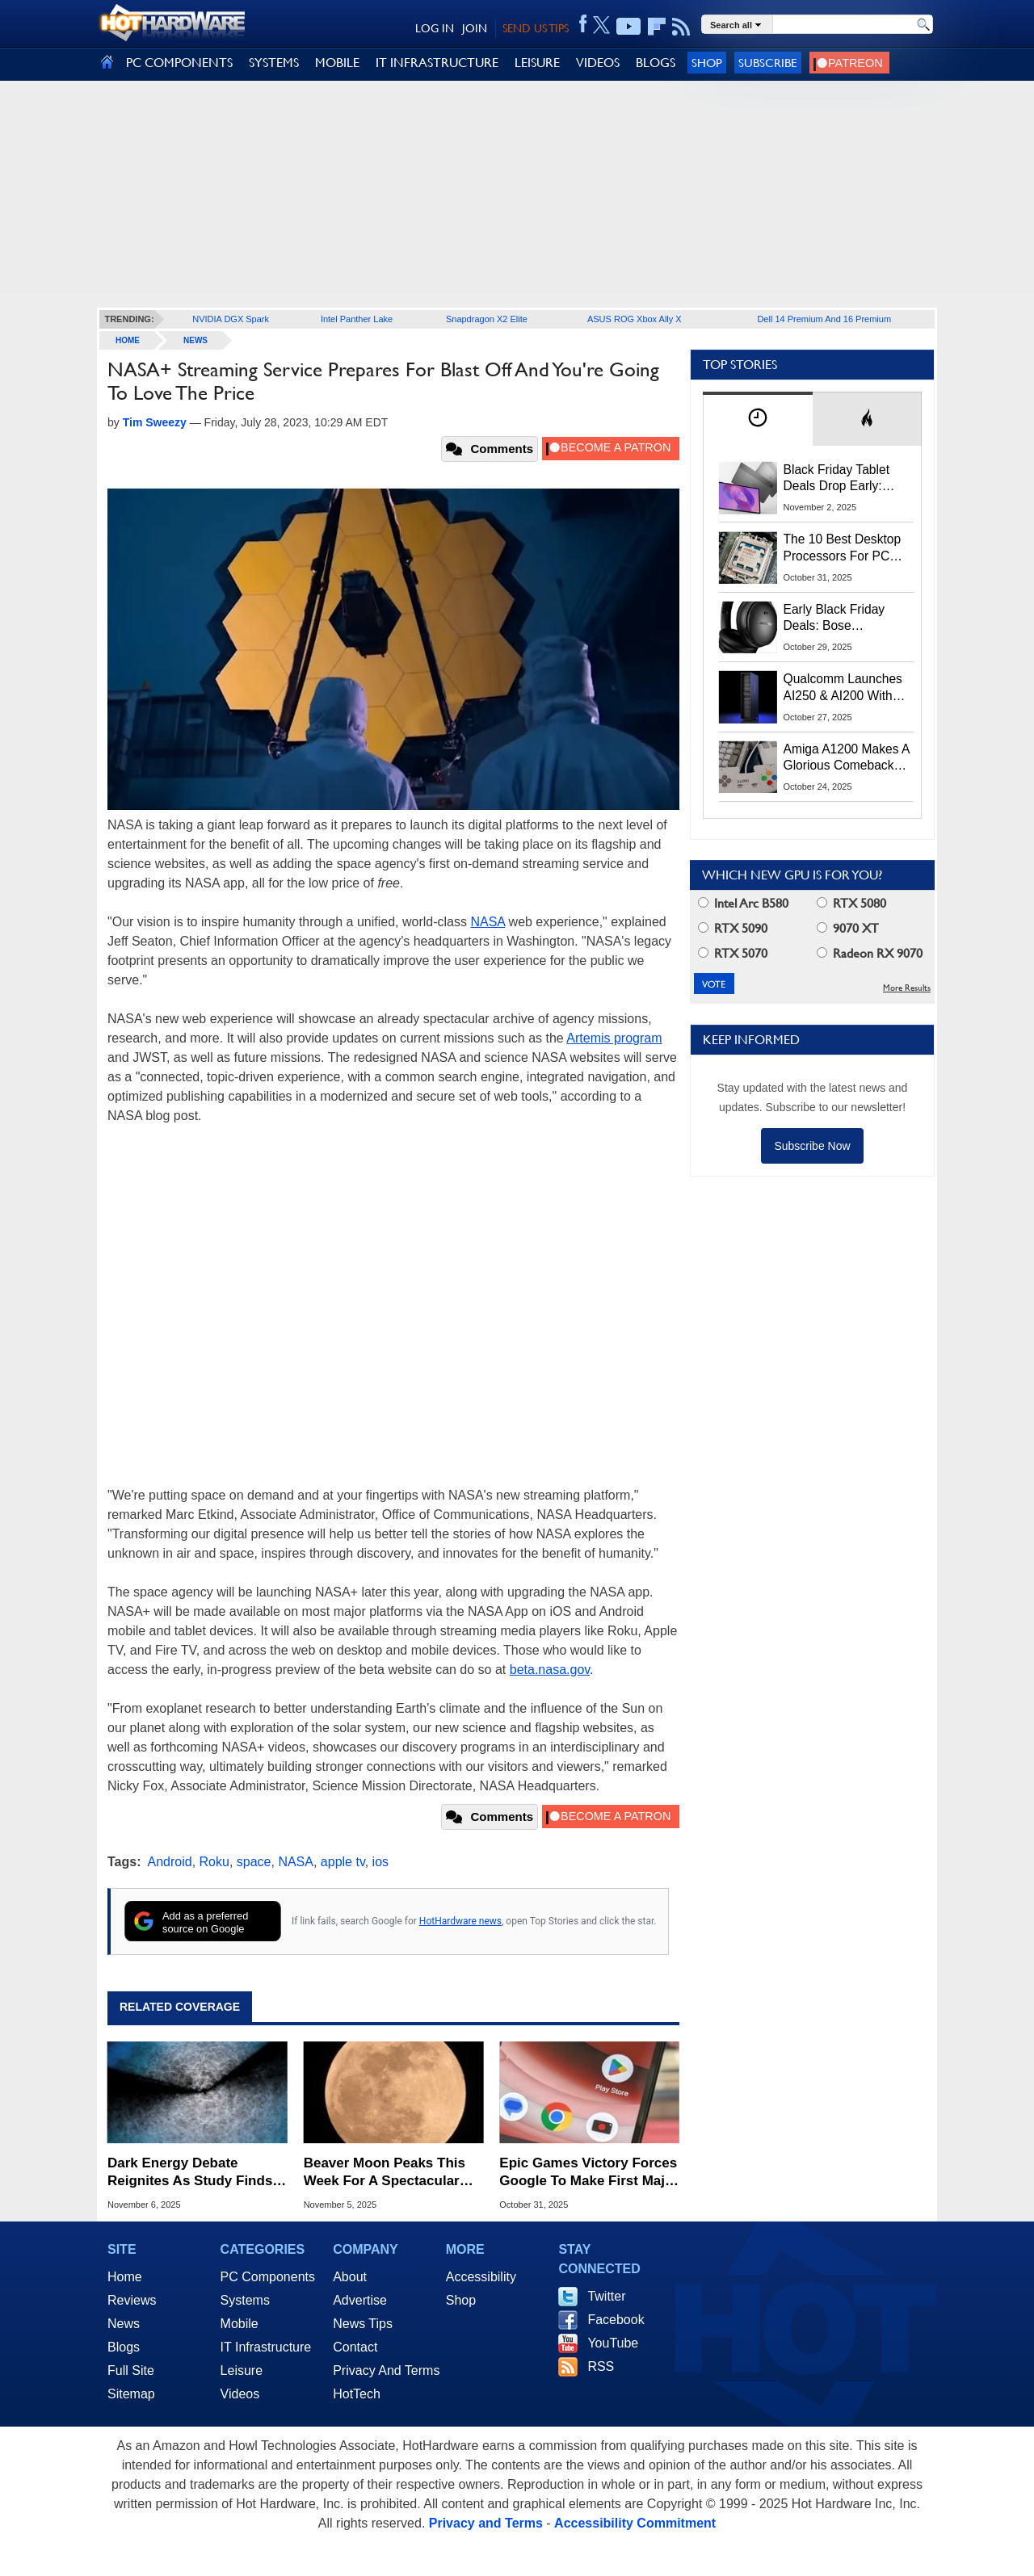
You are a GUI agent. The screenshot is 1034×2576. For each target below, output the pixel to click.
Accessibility (481, 2277)
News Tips (363, 2324)
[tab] (758, 419)
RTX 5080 (851, 903)
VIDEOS (598, 62)
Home (124, 2277)
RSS (600, 2366)
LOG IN (434, 28)
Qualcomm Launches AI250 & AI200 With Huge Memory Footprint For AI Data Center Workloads (843, 688)
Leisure (242, 2370)
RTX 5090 (732, 928)
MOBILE (337, 62)
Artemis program (614, 1038)
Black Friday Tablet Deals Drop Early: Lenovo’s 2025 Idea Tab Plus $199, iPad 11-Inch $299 (840, 479)
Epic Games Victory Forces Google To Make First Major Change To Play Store (589, 2172)
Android (170, 1862)
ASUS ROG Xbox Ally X (634, 319)
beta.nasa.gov (550, 1669)
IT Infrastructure (266, 2347)
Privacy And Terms (386, 2370)
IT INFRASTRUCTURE (437, 62)
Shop (706, 62)
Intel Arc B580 (743, 903)
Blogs (123, 2347)
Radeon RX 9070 (870, 953)
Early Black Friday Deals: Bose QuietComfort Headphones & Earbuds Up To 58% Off (839, 618)
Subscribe (767, 62)
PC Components (268, 2277)
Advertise (360, 2300)
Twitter (606, 2296)
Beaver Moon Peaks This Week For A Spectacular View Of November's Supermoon (384, 2172)
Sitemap (131, 2394)
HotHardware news (460, 1921)
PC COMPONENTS (179, 62)
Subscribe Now (812, 1145)
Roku (214, 1862)
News (195, 340)
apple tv (343, 1862)
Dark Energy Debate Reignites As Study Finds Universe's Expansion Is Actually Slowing (189, 2172)
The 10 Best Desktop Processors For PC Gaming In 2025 (843, 548)
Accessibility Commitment (635, 2523)
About (350, 2277)
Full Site (130, 2370)
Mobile (239, 2324)
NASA (487, 922)
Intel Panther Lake (357, 319)
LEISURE (537, 62)
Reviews (131, 2300)
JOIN (474, 28)
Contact (355, 2347)
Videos (240, 2394)
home (128, 340)
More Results (907, 988)
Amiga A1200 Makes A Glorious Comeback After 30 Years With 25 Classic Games (847, 758)
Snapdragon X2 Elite (487, 319)
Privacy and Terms (486, 2523)
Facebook (615, 2319)
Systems (245, 2300)
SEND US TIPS (535, 28)
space (254, 1862)
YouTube (612, 2343)
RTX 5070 (732, 953)
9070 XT (848, 928)
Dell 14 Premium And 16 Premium (824, 319)
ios (380, 1862)
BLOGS (655, 62)
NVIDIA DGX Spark (230, 319)
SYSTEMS (274, 62)
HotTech (356, 2394)
